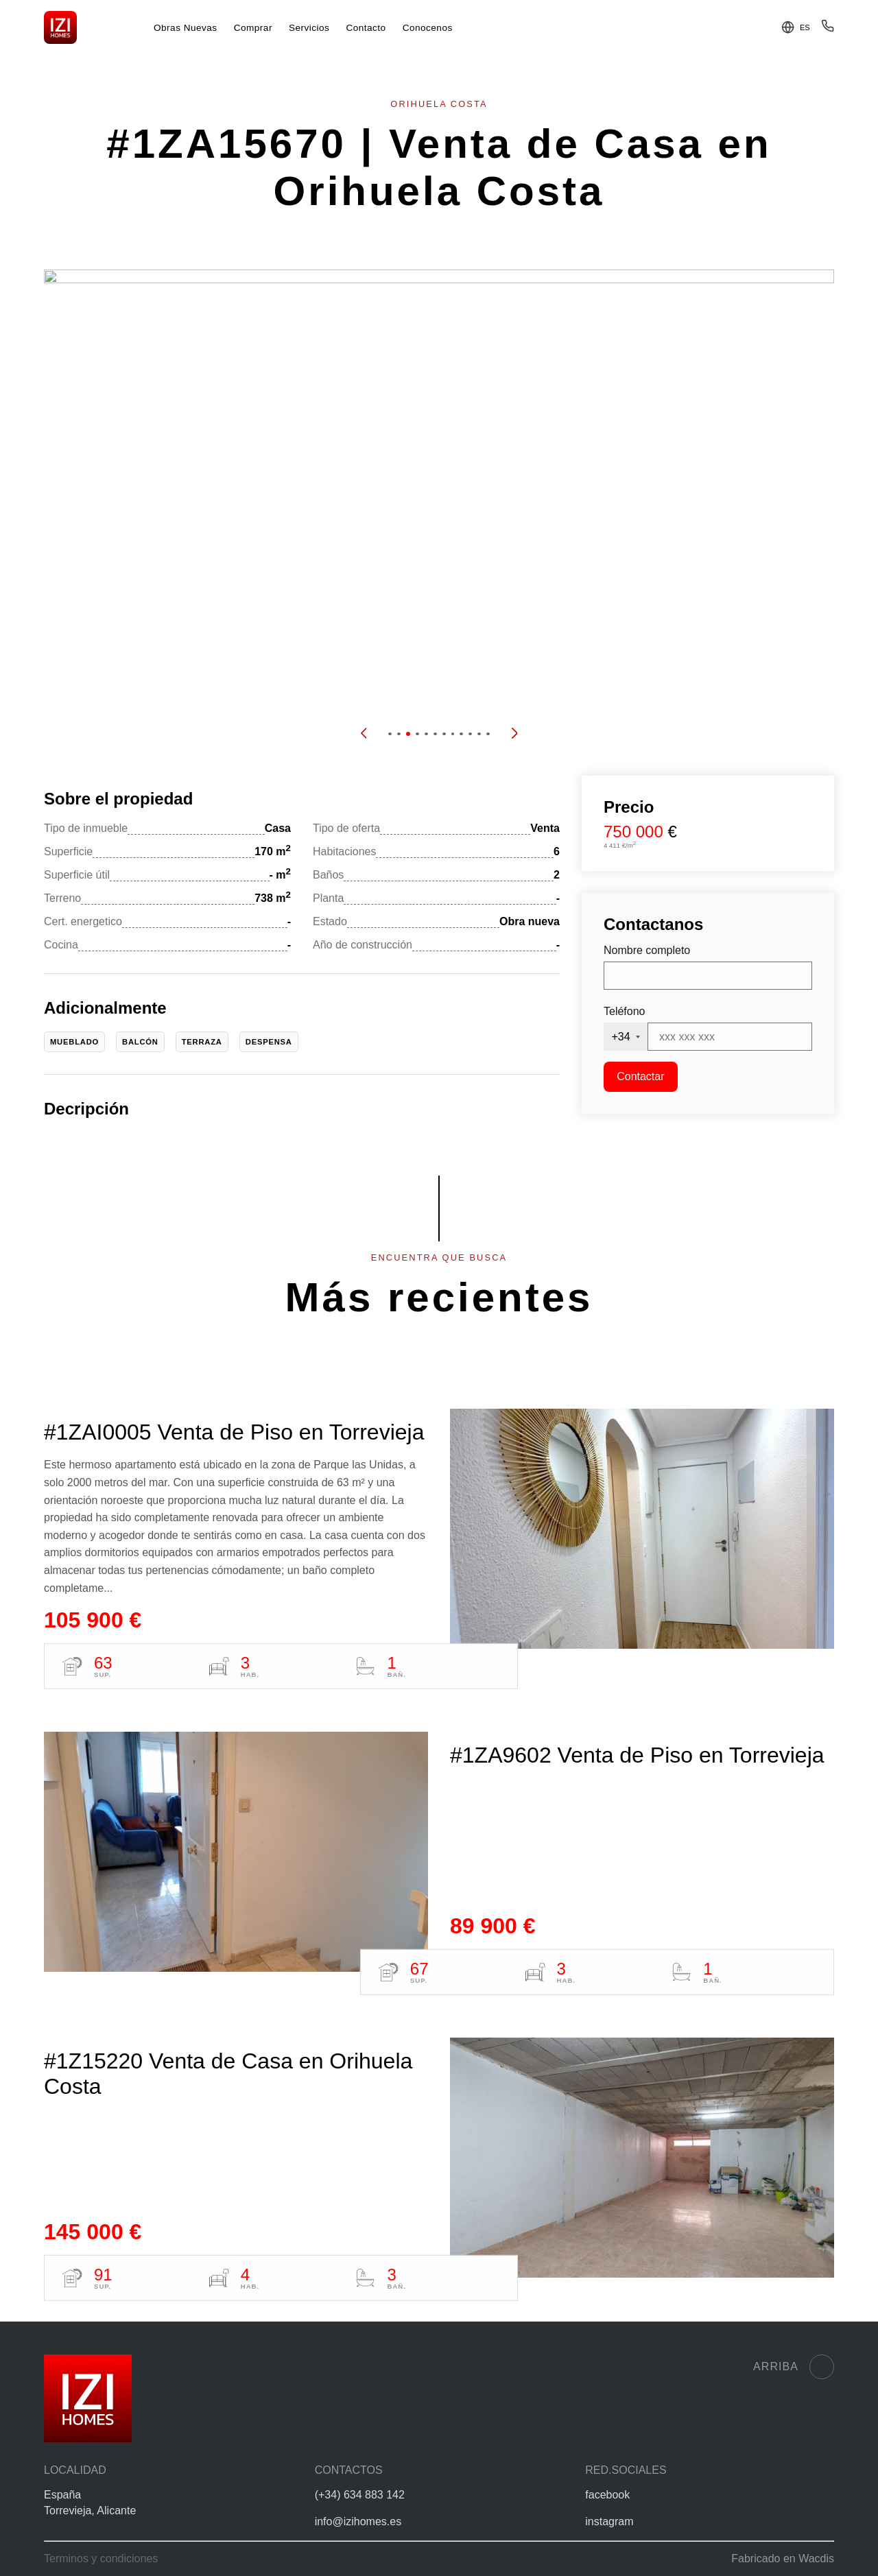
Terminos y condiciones (101, 2558)
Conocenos (428, 28)
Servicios (309, 28)
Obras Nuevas (185, 28)
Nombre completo (647, 950)
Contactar (640, 1076)
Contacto (365, 28)
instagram (609, 2521)
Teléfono (624, 1011)
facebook (607, 2495)
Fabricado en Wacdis (782, 2558)
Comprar (253, 28)
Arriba (793, 2366)
